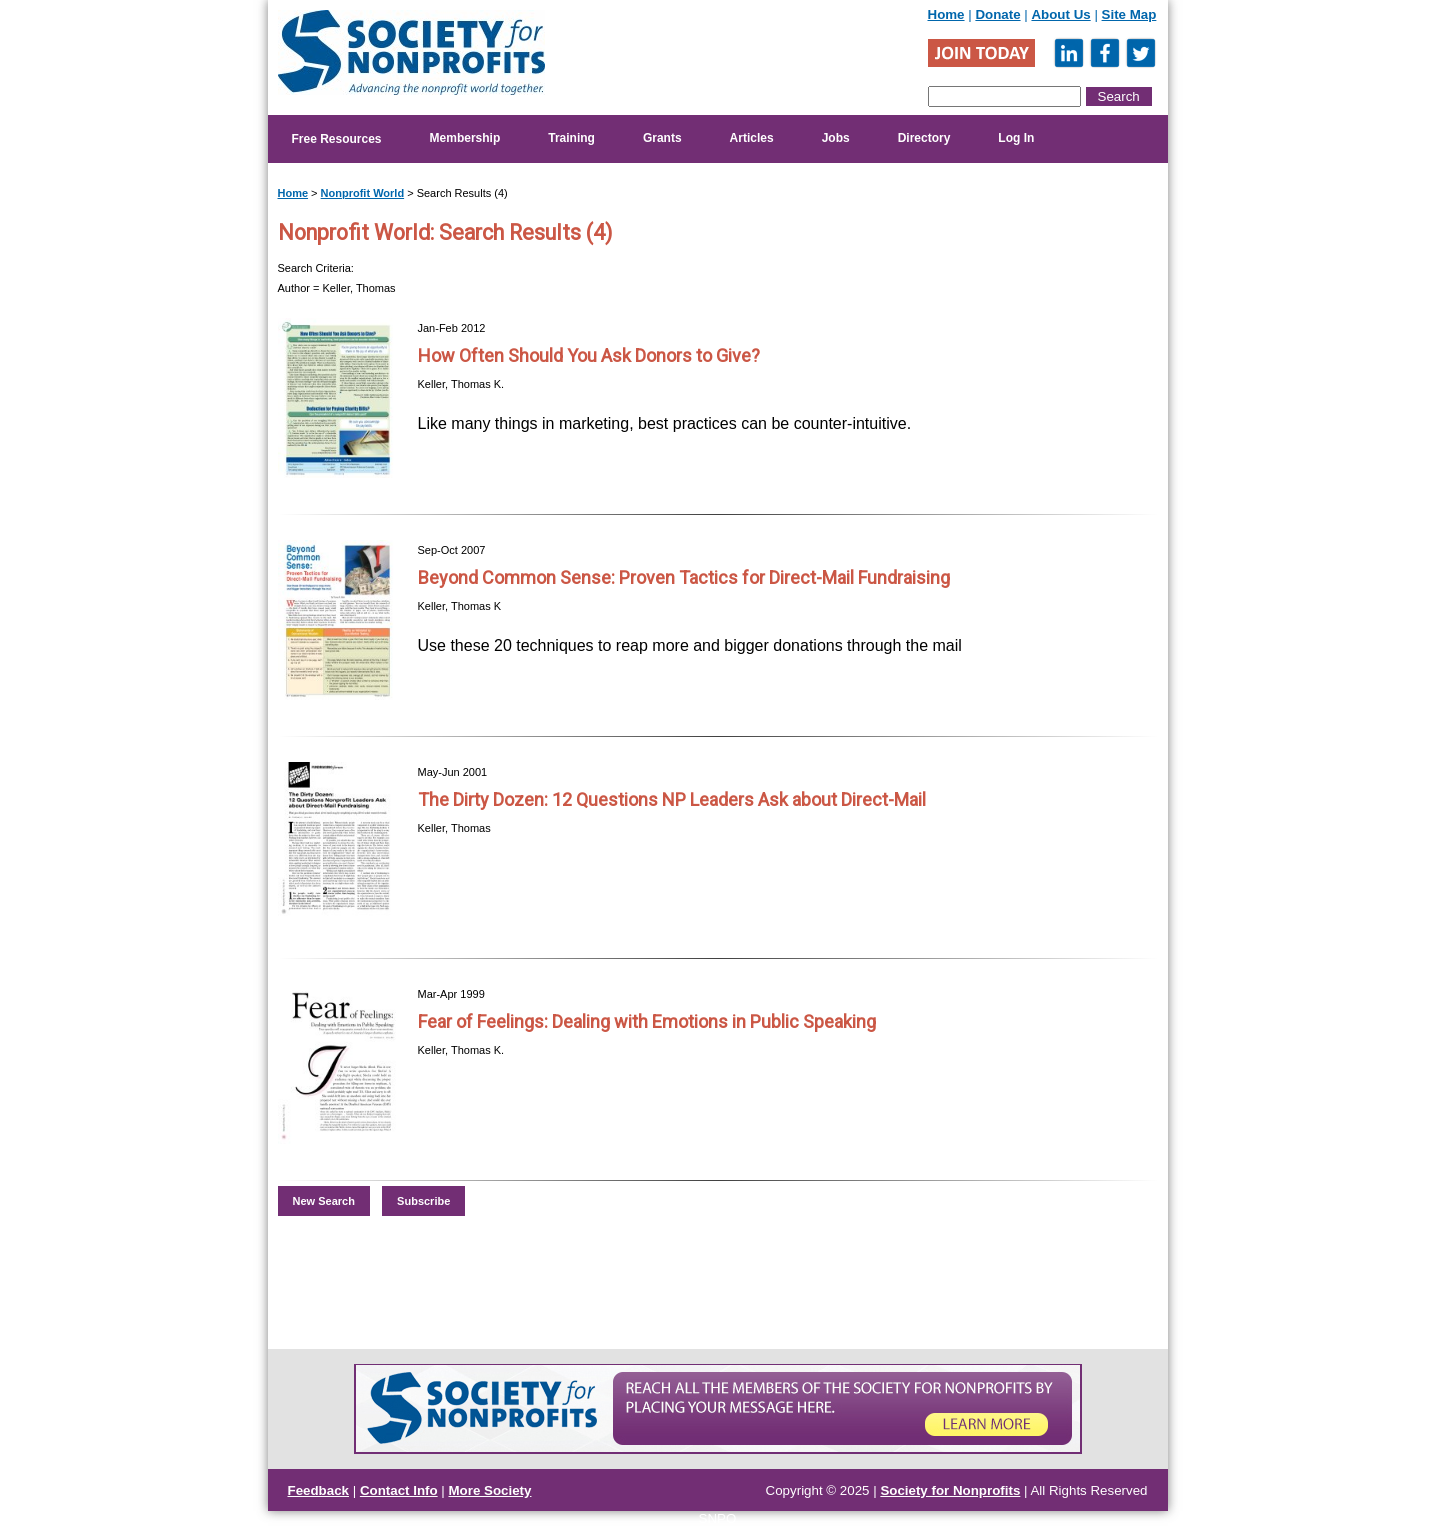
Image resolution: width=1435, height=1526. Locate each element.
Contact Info (399, 1490)
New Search (324, 1201)
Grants (662, 138)
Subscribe (423, 1201)
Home (946, 14)
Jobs (836, 138)
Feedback (319, 1490)
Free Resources (337, 139)
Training (571, 138)
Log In (1016, 138)
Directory (924, 138)
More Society (490, 1490)
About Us (1060, 14)
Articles (752, 138)
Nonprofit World (363, 193)
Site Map (1129, 14)
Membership (465, 138)
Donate (997, 14)
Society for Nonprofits (950, 1490)
